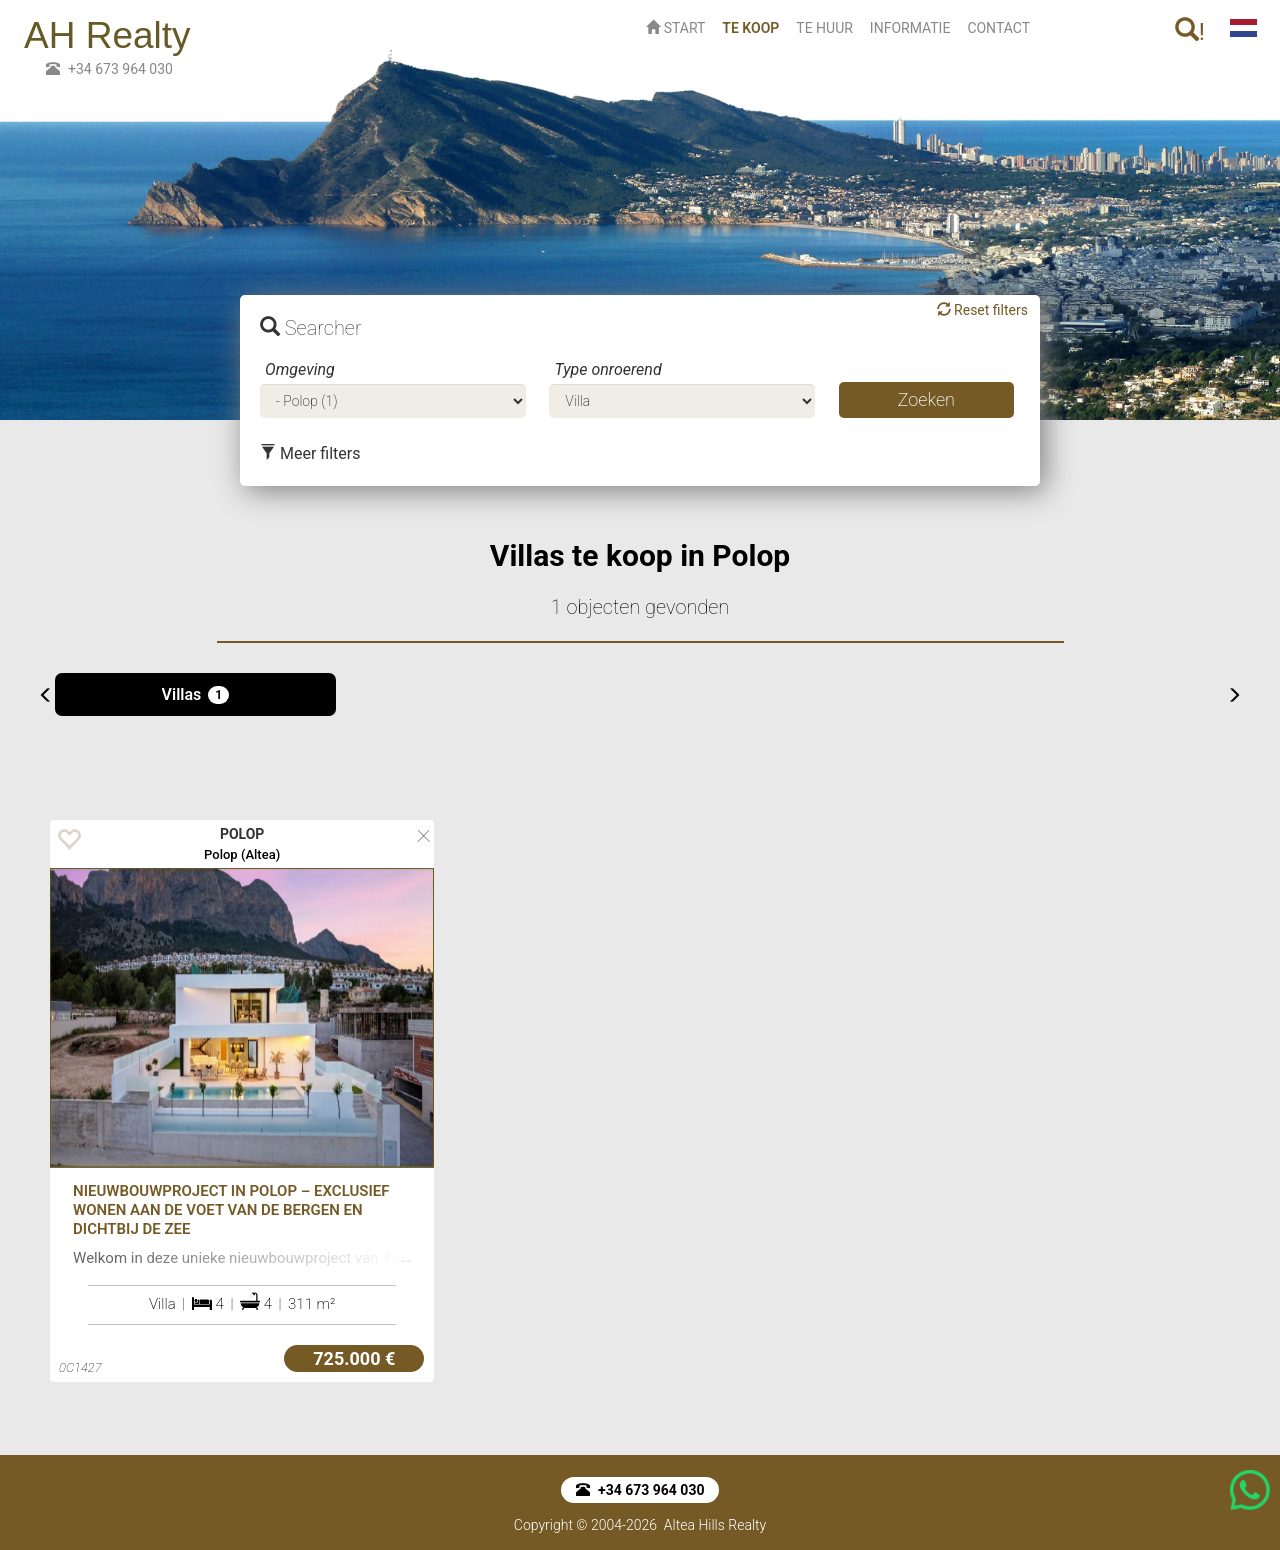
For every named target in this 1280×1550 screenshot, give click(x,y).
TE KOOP (754, 26)
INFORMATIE (910, 28)
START (675, 28)
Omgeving (300, 369)
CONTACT (998, 28)
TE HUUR (824, 28)
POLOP (242, 834)
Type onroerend (607, 369)
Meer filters (310, 453)
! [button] (1190, 31)
